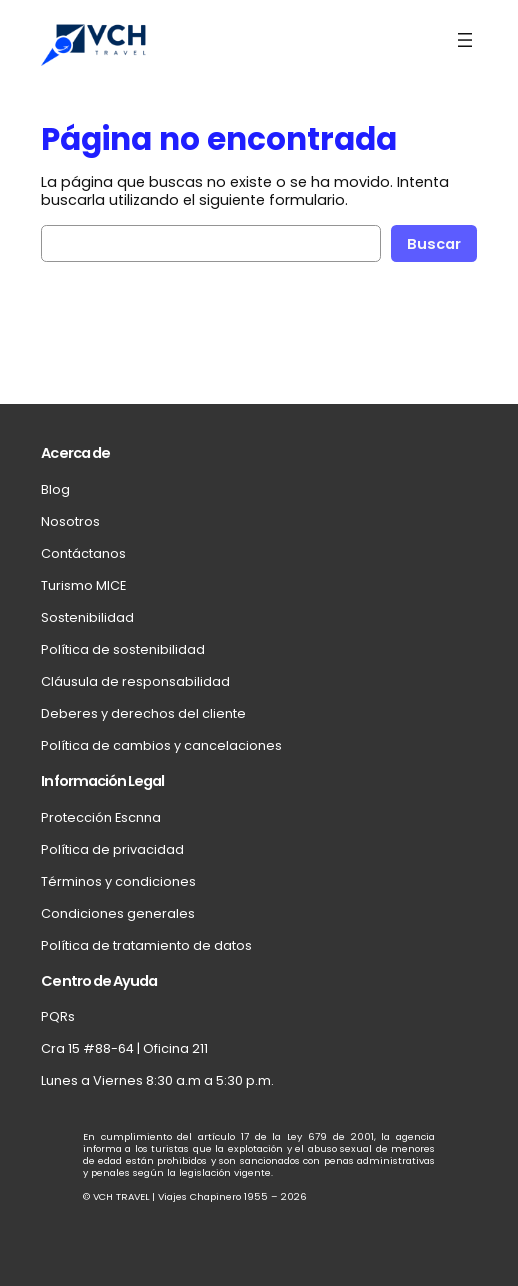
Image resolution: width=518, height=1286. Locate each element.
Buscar (434, 244)
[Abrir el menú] (465, 40)
